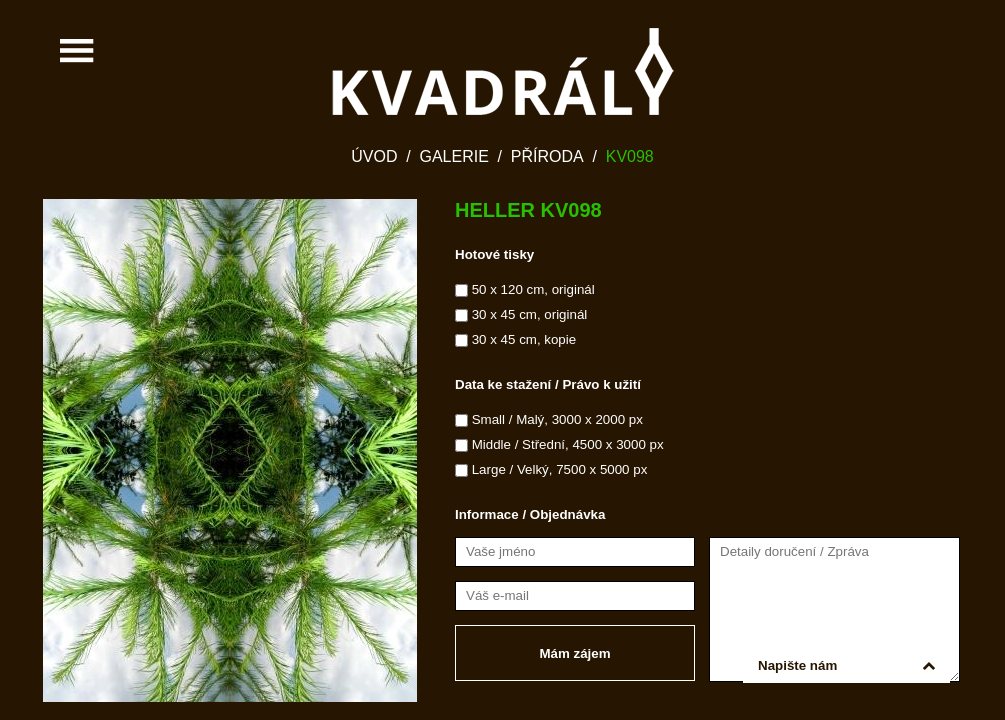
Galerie (453, 156)
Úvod (374, 156)
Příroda (547, 156)
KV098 (630, 156)
